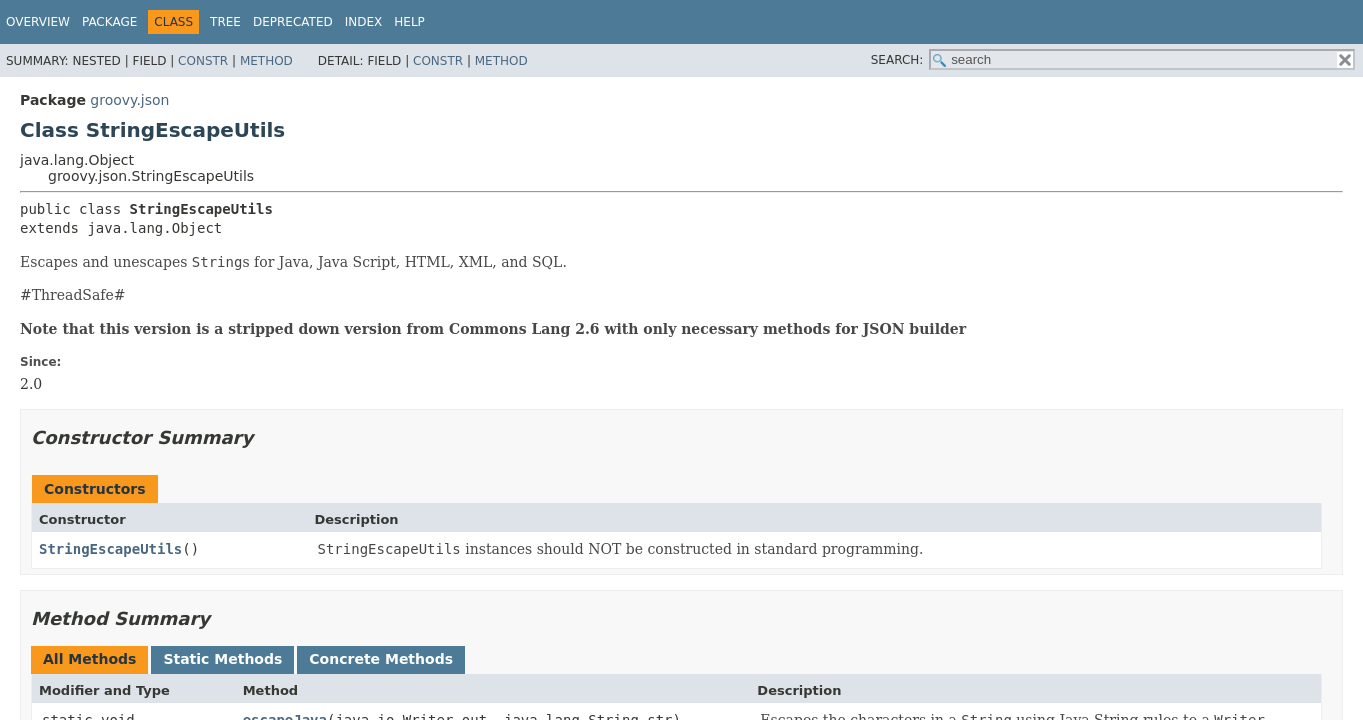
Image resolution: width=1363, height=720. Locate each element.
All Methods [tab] (89, 659)
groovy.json (129, 100)
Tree (225, 22)
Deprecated (293, 22)
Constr (203, 61)
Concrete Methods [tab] (381, 659)
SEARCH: (897, 60)
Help (409, 22)
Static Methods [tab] (222, 659)
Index (364, 22)
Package (109, 22)
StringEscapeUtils (110, 549)
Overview (38, 22)
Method (266, 61)
